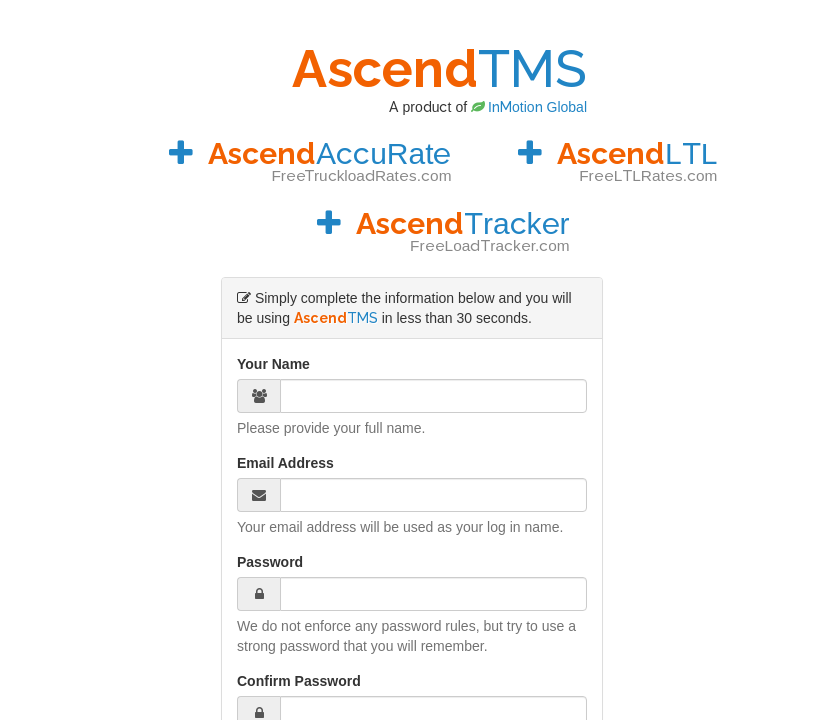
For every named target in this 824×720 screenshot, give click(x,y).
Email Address (285, 463)
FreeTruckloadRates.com (361, 176)
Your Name (273, 364)
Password (270, 562)
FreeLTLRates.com (648, 176)
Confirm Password (299, 681)
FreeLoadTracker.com (490, 246)
